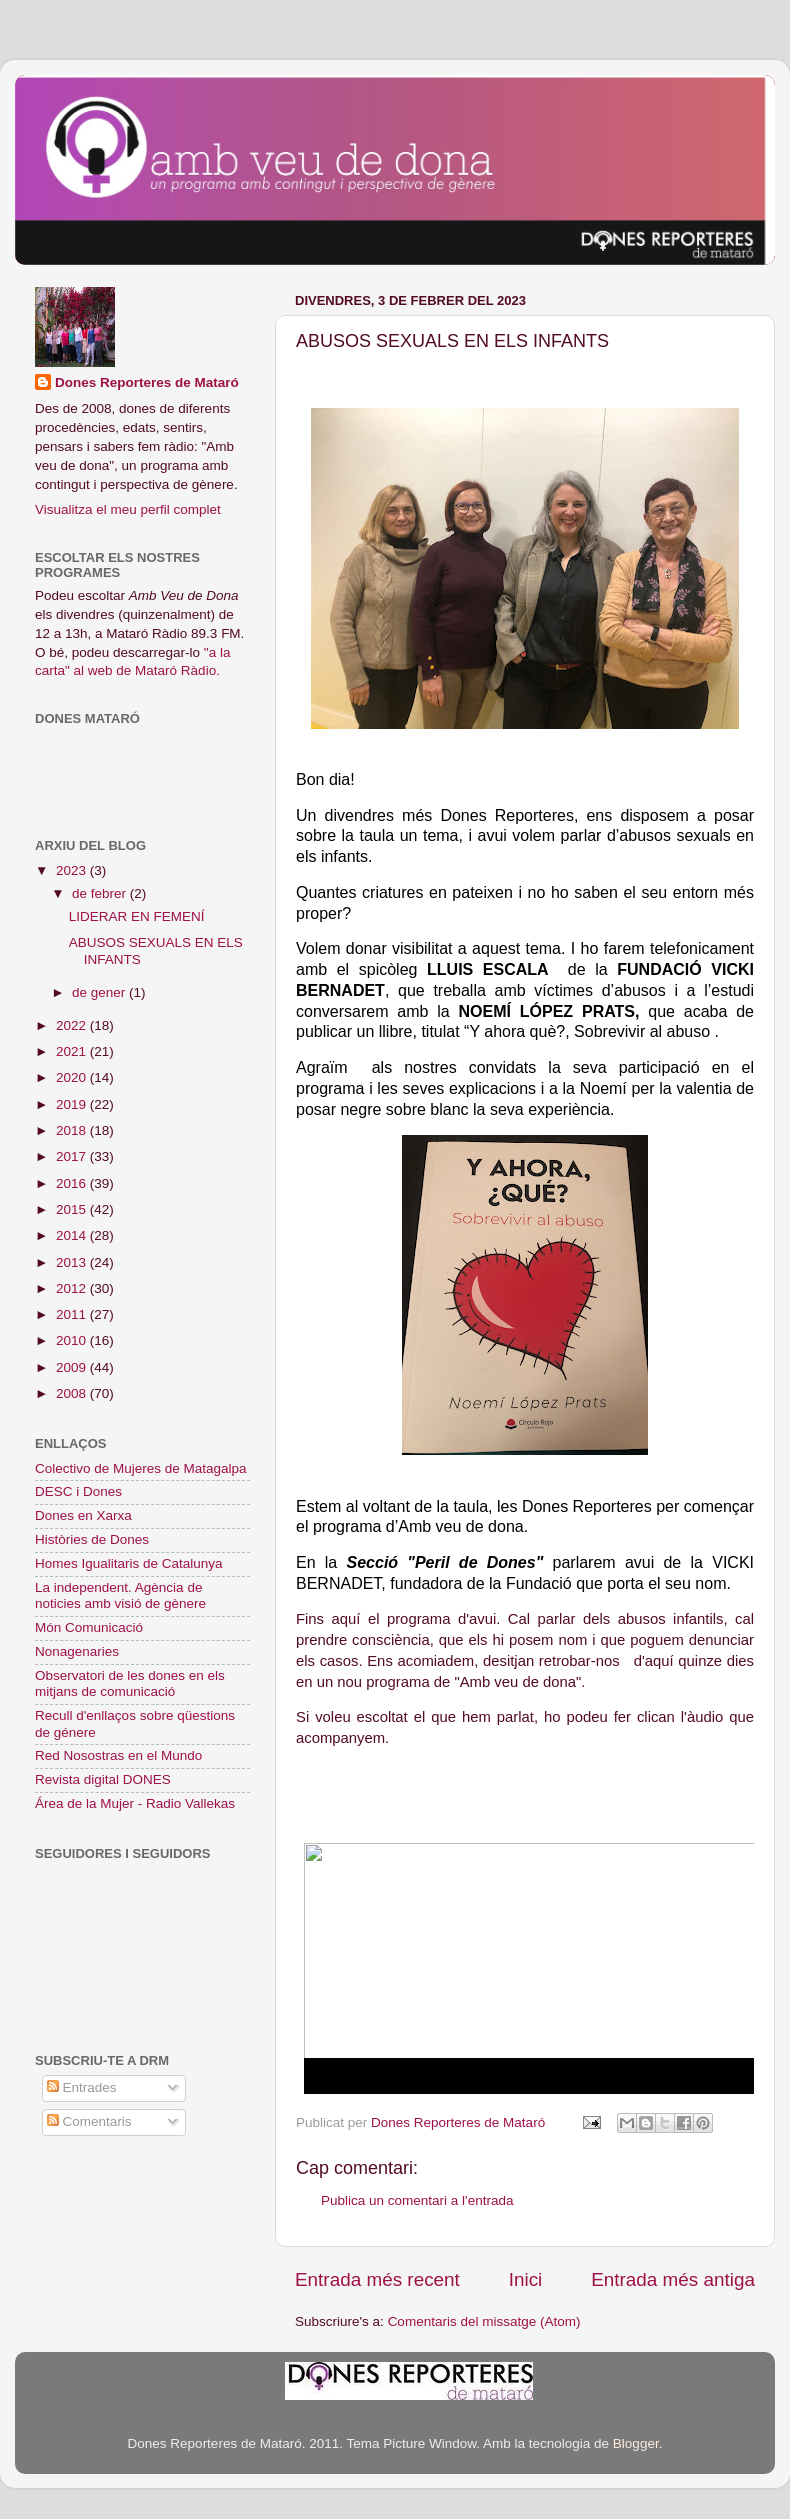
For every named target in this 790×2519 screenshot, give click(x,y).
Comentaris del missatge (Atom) (484, 2321)
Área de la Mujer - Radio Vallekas (135, 1803)
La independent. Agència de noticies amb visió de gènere (120, 1595)
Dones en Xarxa (83, 1515)
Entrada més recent (377, 2279)
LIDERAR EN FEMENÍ (137, 916)
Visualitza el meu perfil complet (128, 509)
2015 (73, 1209)
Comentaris (89, 2121)
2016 (73, 1183)
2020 (73, 1077)
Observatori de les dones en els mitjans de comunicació (130, 1683)
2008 (73, 1393)
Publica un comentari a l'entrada (417, 2200)
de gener (100, 992)
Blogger (636, 2443)
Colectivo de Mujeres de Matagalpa (141, 1468)
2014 (73, 1235)
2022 (73, 1025)
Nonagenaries (77, 1651)
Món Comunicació (89, 1627)
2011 (73, 1314)
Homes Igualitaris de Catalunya (129, 1563)
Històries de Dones (92, 1539)
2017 (73, 1156)
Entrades (82, 2087)
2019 (73, 1104)
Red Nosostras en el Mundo (118, 1755)
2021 (73, 1051)
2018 (73, 1130)
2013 (73, 1262)
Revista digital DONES (103, 1779)
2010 (73, 1340)
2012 (73, 1288)
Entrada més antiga (673, 2279)
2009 (73, 1367)
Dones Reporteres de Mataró (147, 382)
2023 (73, 870)
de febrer (101, 893)
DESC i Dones (78, 1491)
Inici (526, 2279)
